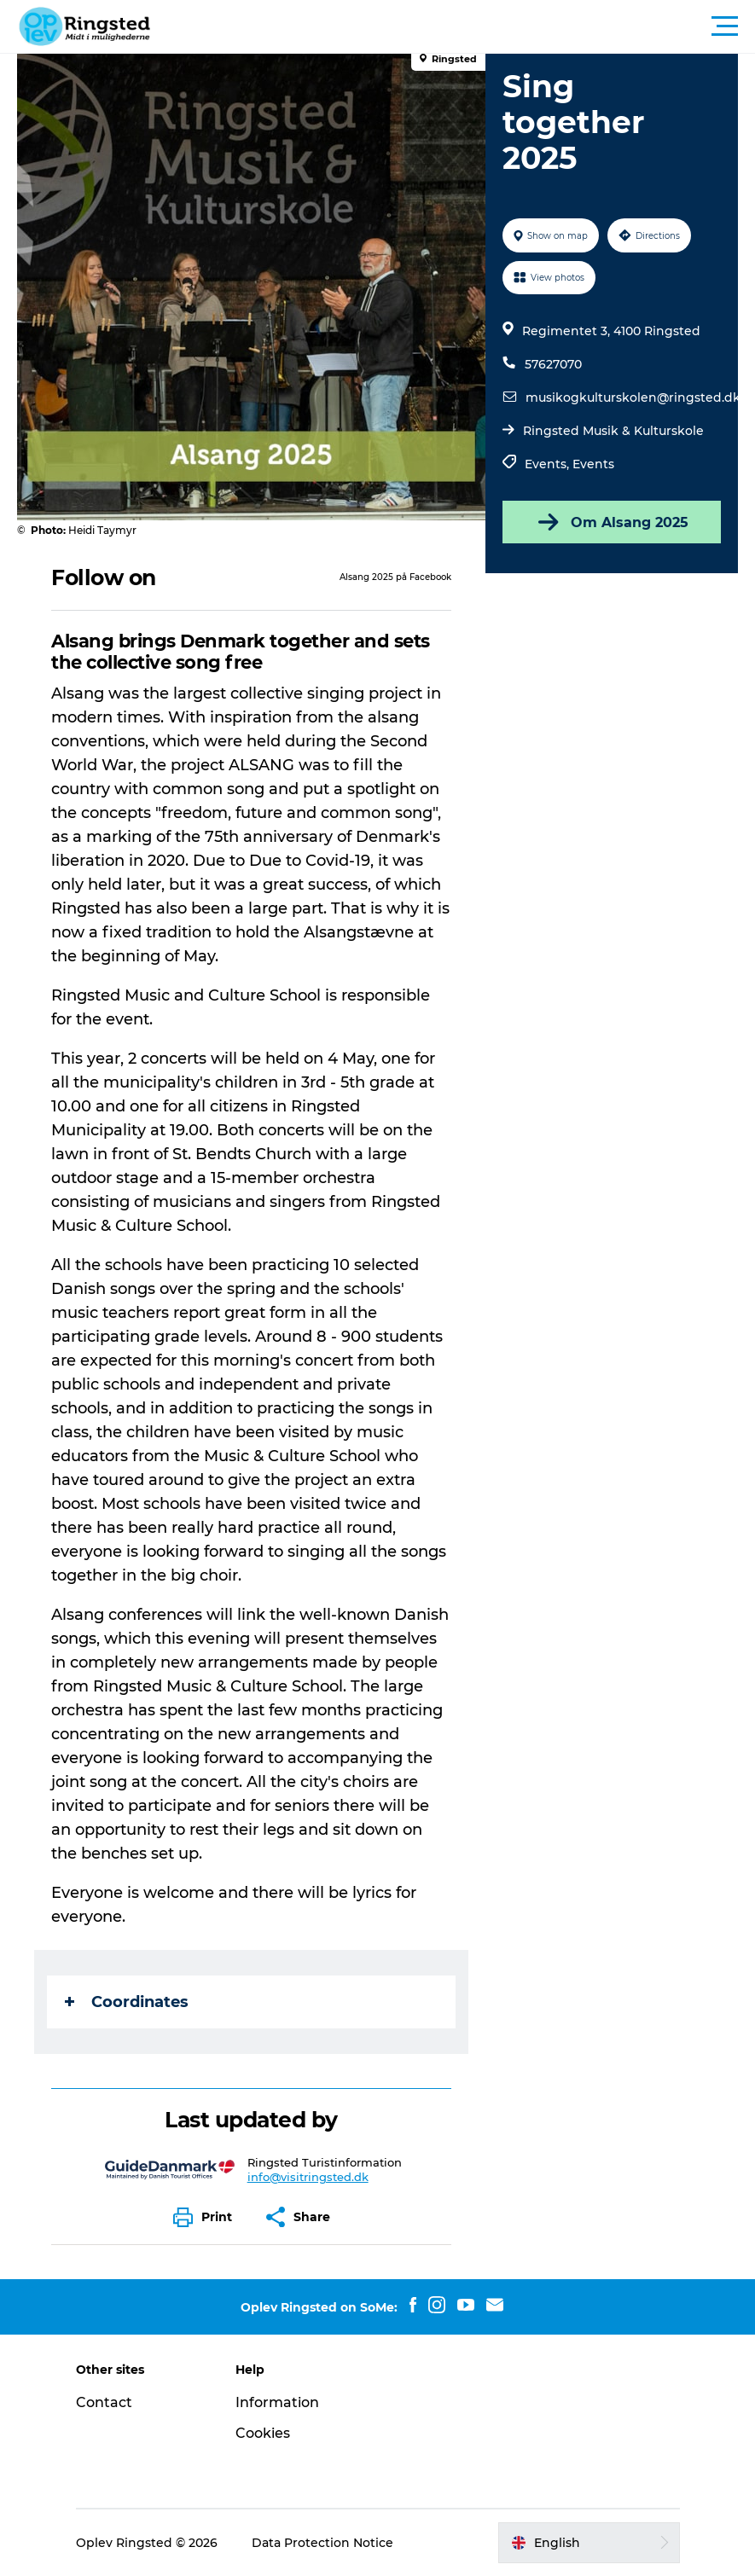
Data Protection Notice (322, 2542)
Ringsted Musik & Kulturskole (613, 430)
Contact (104, 2402)
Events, (548, 464)
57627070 (553, 364)
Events (593, 464)
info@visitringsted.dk (308, 2177)
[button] (454, 26)
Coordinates (127, 2002)
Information (277, 2402)
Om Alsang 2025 (611, 522)
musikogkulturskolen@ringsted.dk (633, 397)
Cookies (262, 2433)
